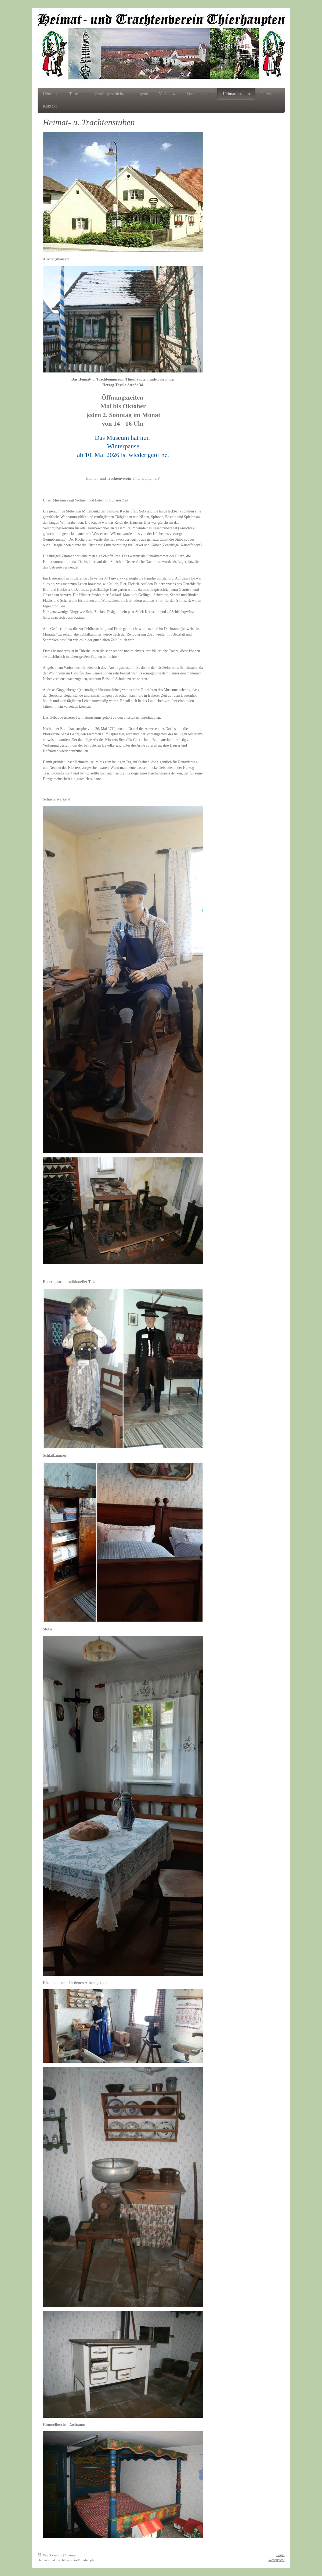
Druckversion (50, 2555)
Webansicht (276, 2560)
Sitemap (70, 2555)
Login (280, 2555)
